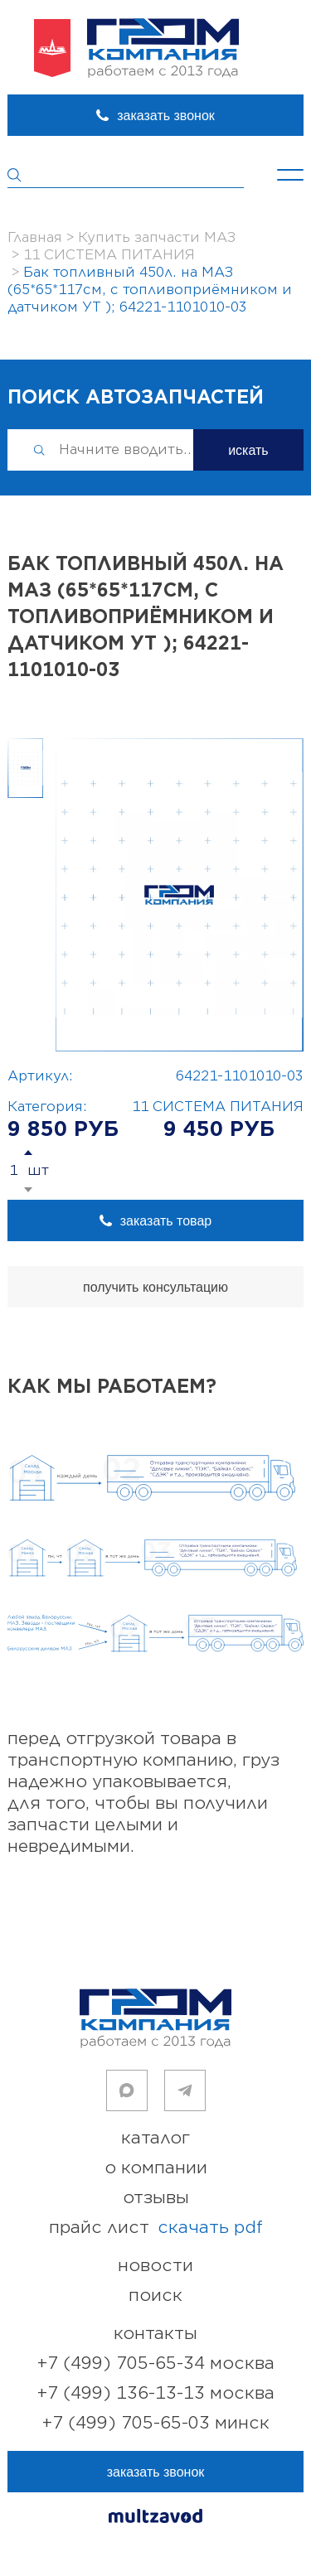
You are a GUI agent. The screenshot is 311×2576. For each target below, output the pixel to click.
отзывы (156, 2197)
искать (248, 450)
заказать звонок (166, 116)
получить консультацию (155, 1287)
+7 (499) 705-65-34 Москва (156, 2363)
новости (155, 2265)
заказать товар (165, 1221)
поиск (155, 2295)
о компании (155, 2168)
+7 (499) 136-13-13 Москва (156, 2393)
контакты (155, 2333)
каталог (155, 2138)
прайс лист (156, 2228)
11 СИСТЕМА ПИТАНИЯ (218, 1107)
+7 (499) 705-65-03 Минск (156, 2423)
